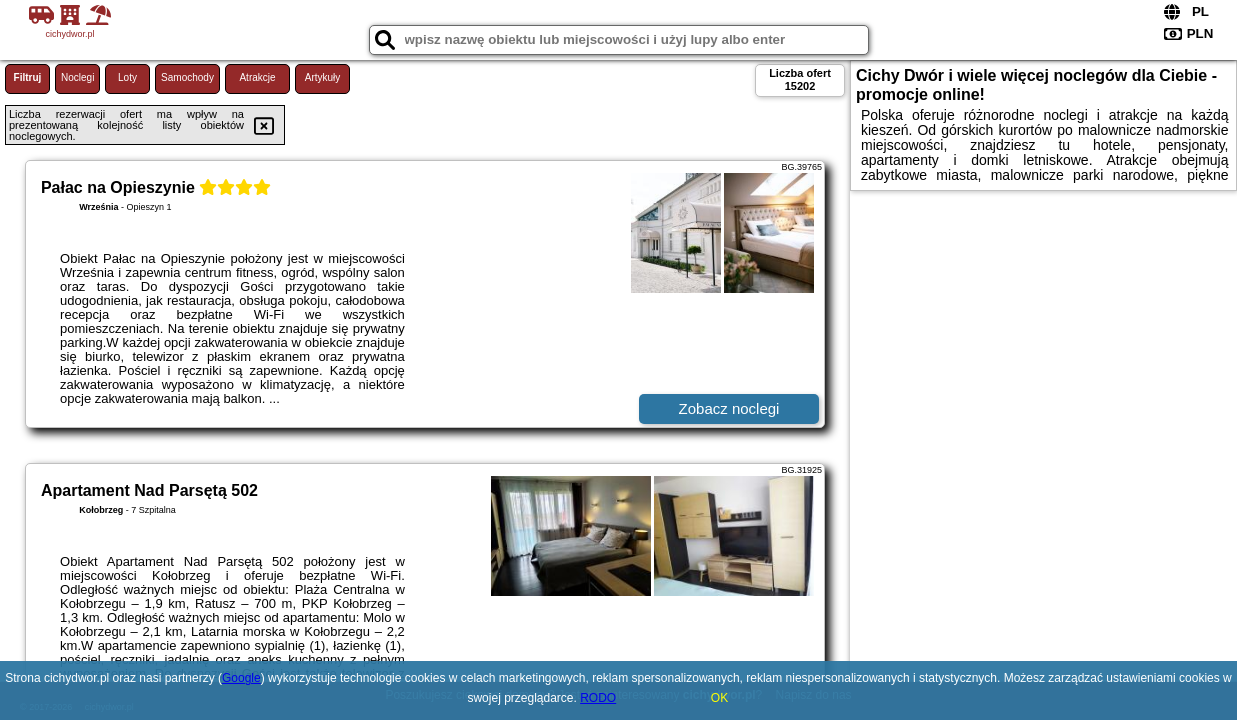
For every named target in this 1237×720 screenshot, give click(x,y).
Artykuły (323, 77)
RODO (598, 698)
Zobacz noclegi (729, 408)
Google (241, 678)
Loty (127, 77)
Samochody (187, 77)
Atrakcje (257, 77)
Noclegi (77, 77)
